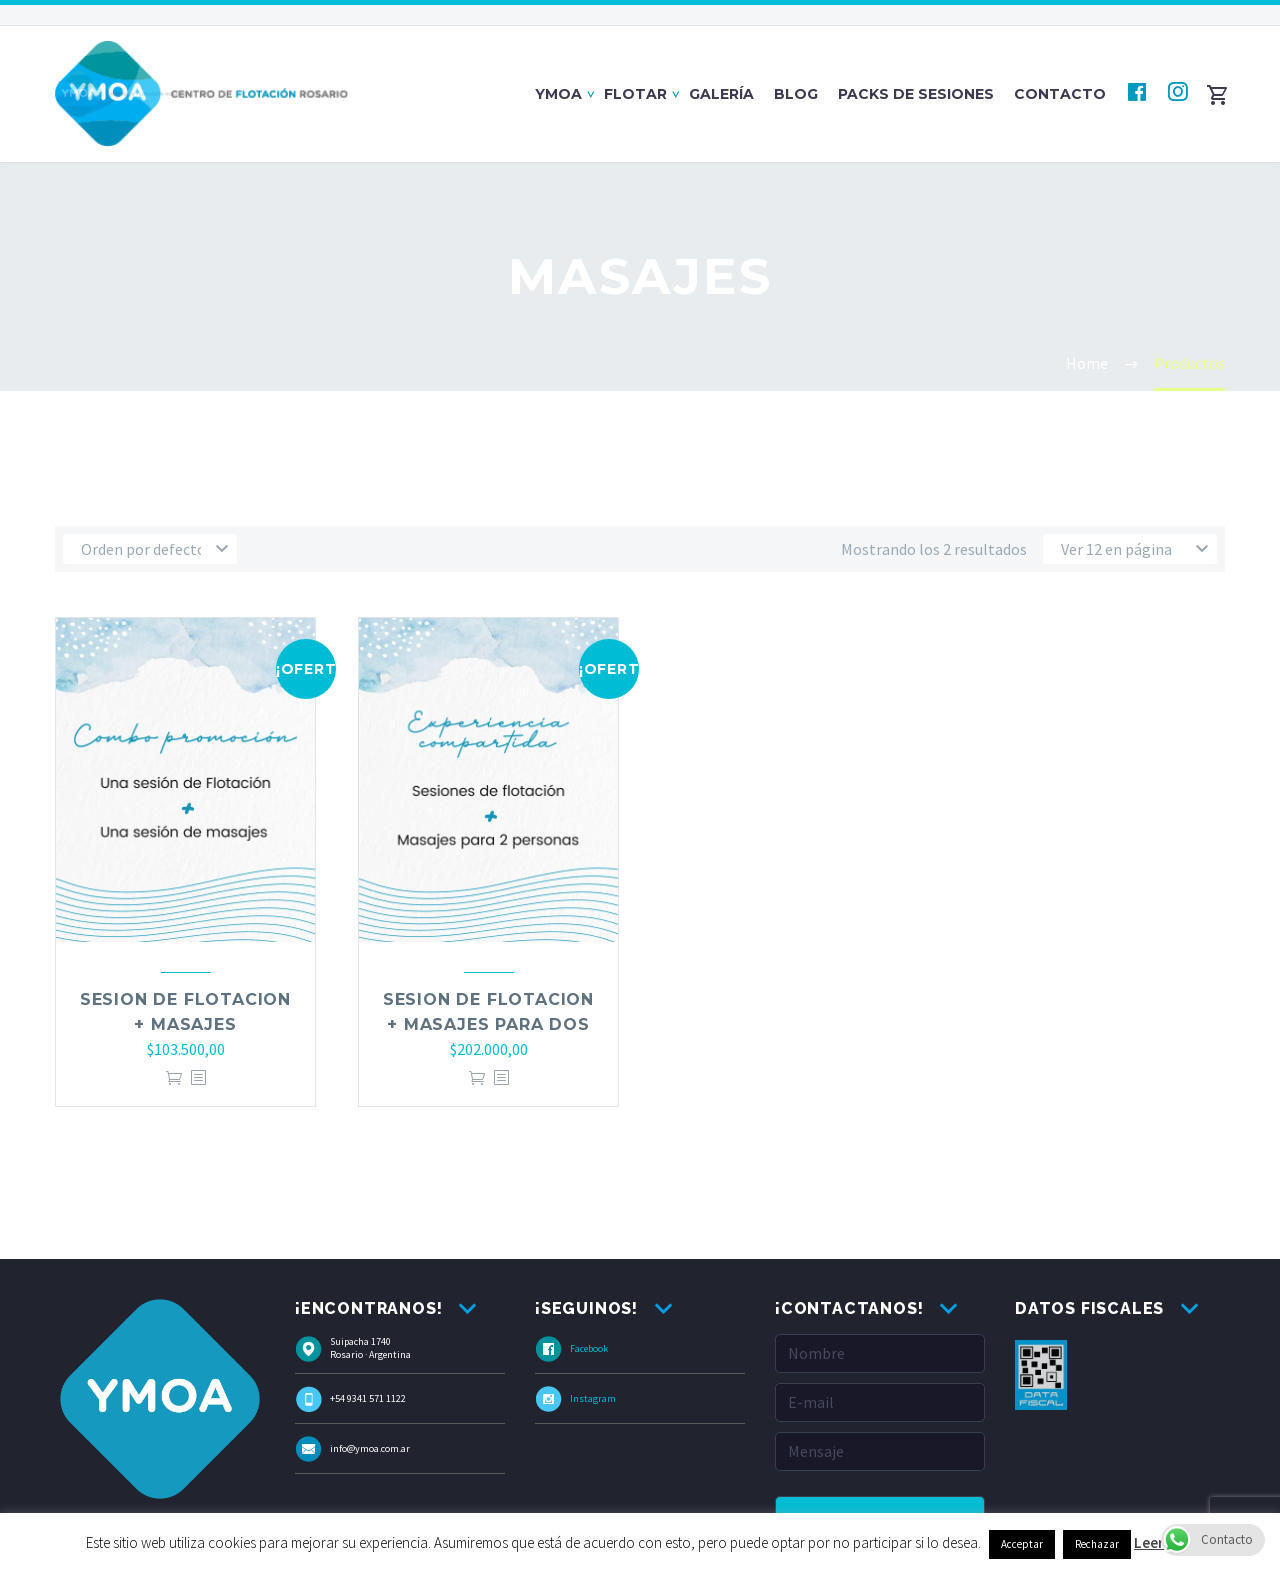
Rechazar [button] (1097, 1544)
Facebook (589, 1348)
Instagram (593, 1398)
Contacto (1060, 94)
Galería (721, 94)
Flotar (635, 94)
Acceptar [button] (1022, 1544)
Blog (796, 94)
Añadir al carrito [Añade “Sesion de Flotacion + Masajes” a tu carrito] (174, 1078)
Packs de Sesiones (916, 94)
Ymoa (558, 94)
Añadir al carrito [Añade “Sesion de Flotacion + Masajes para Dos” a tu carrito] (477, 1078)
